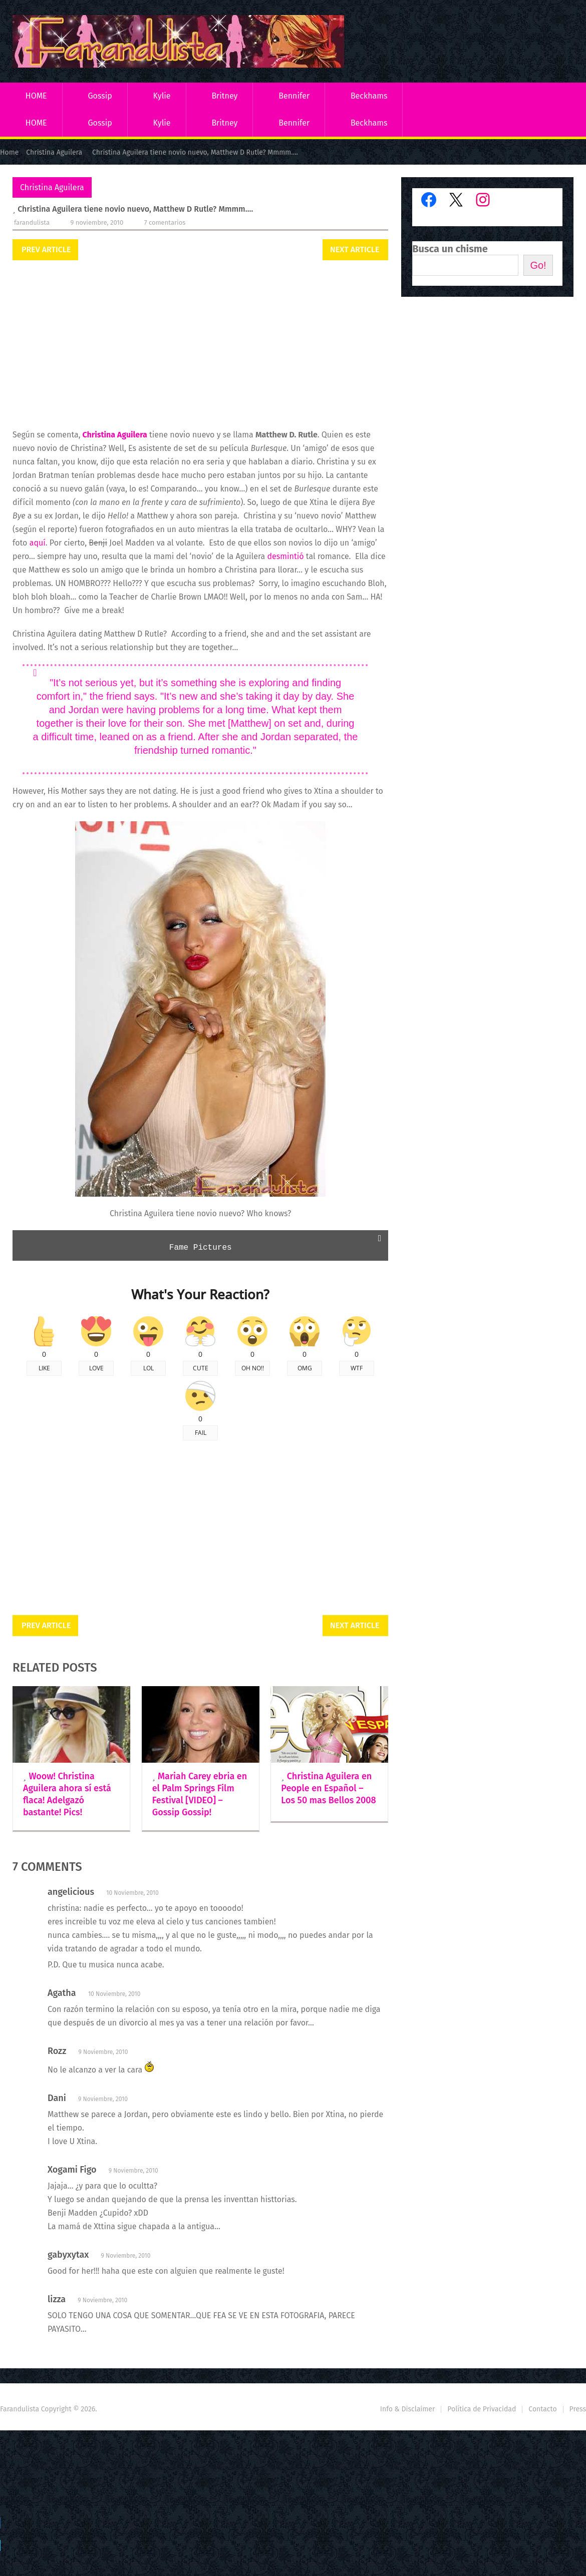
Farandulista (32, 222)
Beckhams (369, 96)
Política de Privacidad (481, 2409)
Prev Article (46, 249)
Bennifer (294, 96)
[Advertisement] (200, 345)
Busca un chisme (450, 249)
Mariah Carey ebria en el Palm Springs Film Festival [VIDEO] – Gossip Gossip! (199, 1794)
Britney (224, 96)
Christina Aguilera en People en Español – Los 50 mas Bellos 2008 (328, 1788)
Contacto (542, 2409)
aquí (38, 543)
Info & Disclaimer (407, 2409)
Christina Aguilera (52, 187)
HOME (36, 96)
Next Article (354, 249)
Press (577, 2409)
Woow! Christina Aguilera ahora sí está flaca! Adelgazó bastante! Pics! (67, 1794)
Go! (538, 265)
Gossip (100, 96)
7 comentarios (165, 222)
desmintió (285, 556)
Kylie (162, 96)
